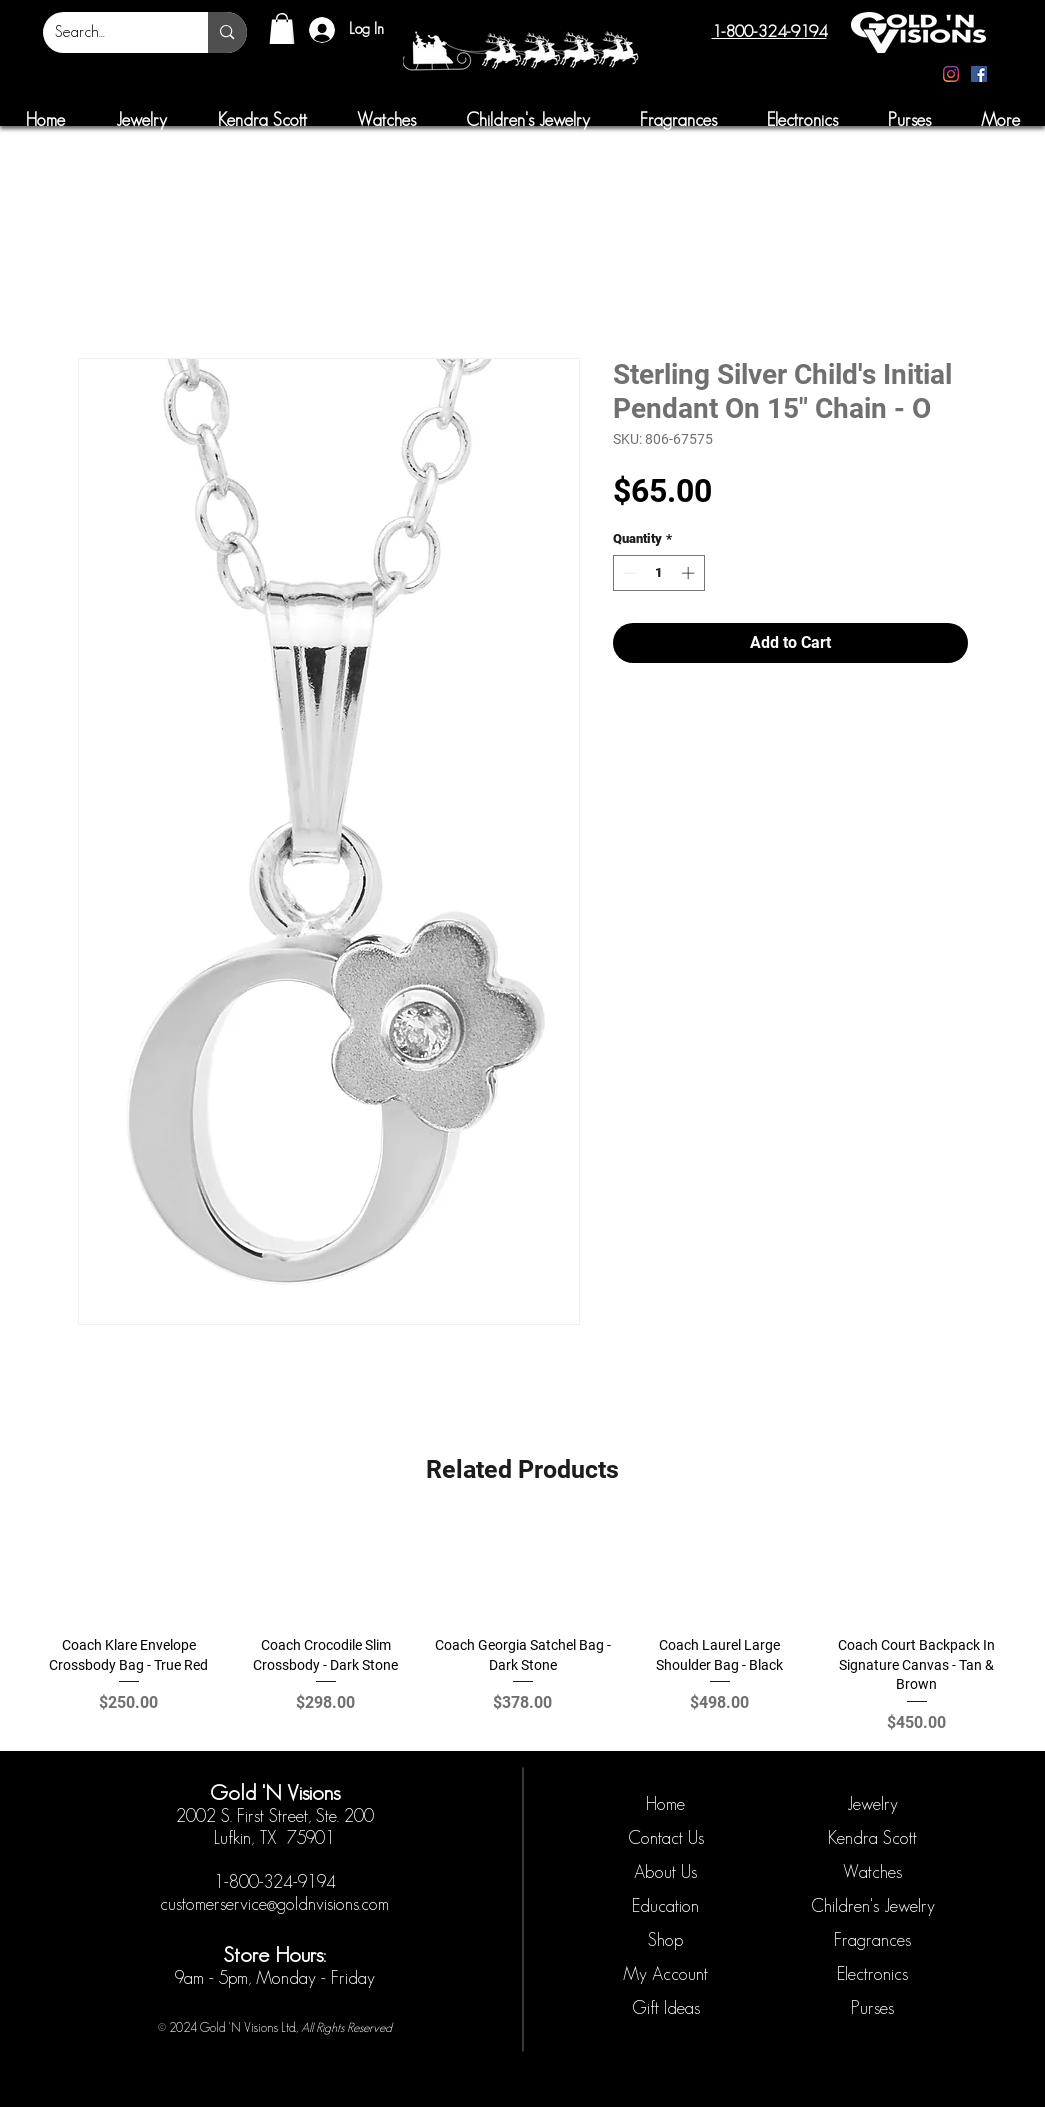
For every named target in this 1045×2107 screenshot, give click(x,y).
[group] (522, 1628)
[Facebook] (979, 74)
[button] (282, 28)
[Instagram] (951, 74)
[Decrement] (628, 573)
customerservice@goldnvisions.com (274, 1904)
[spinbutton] (658, 573)
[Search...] (111, 32)
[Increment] (690, 573)
